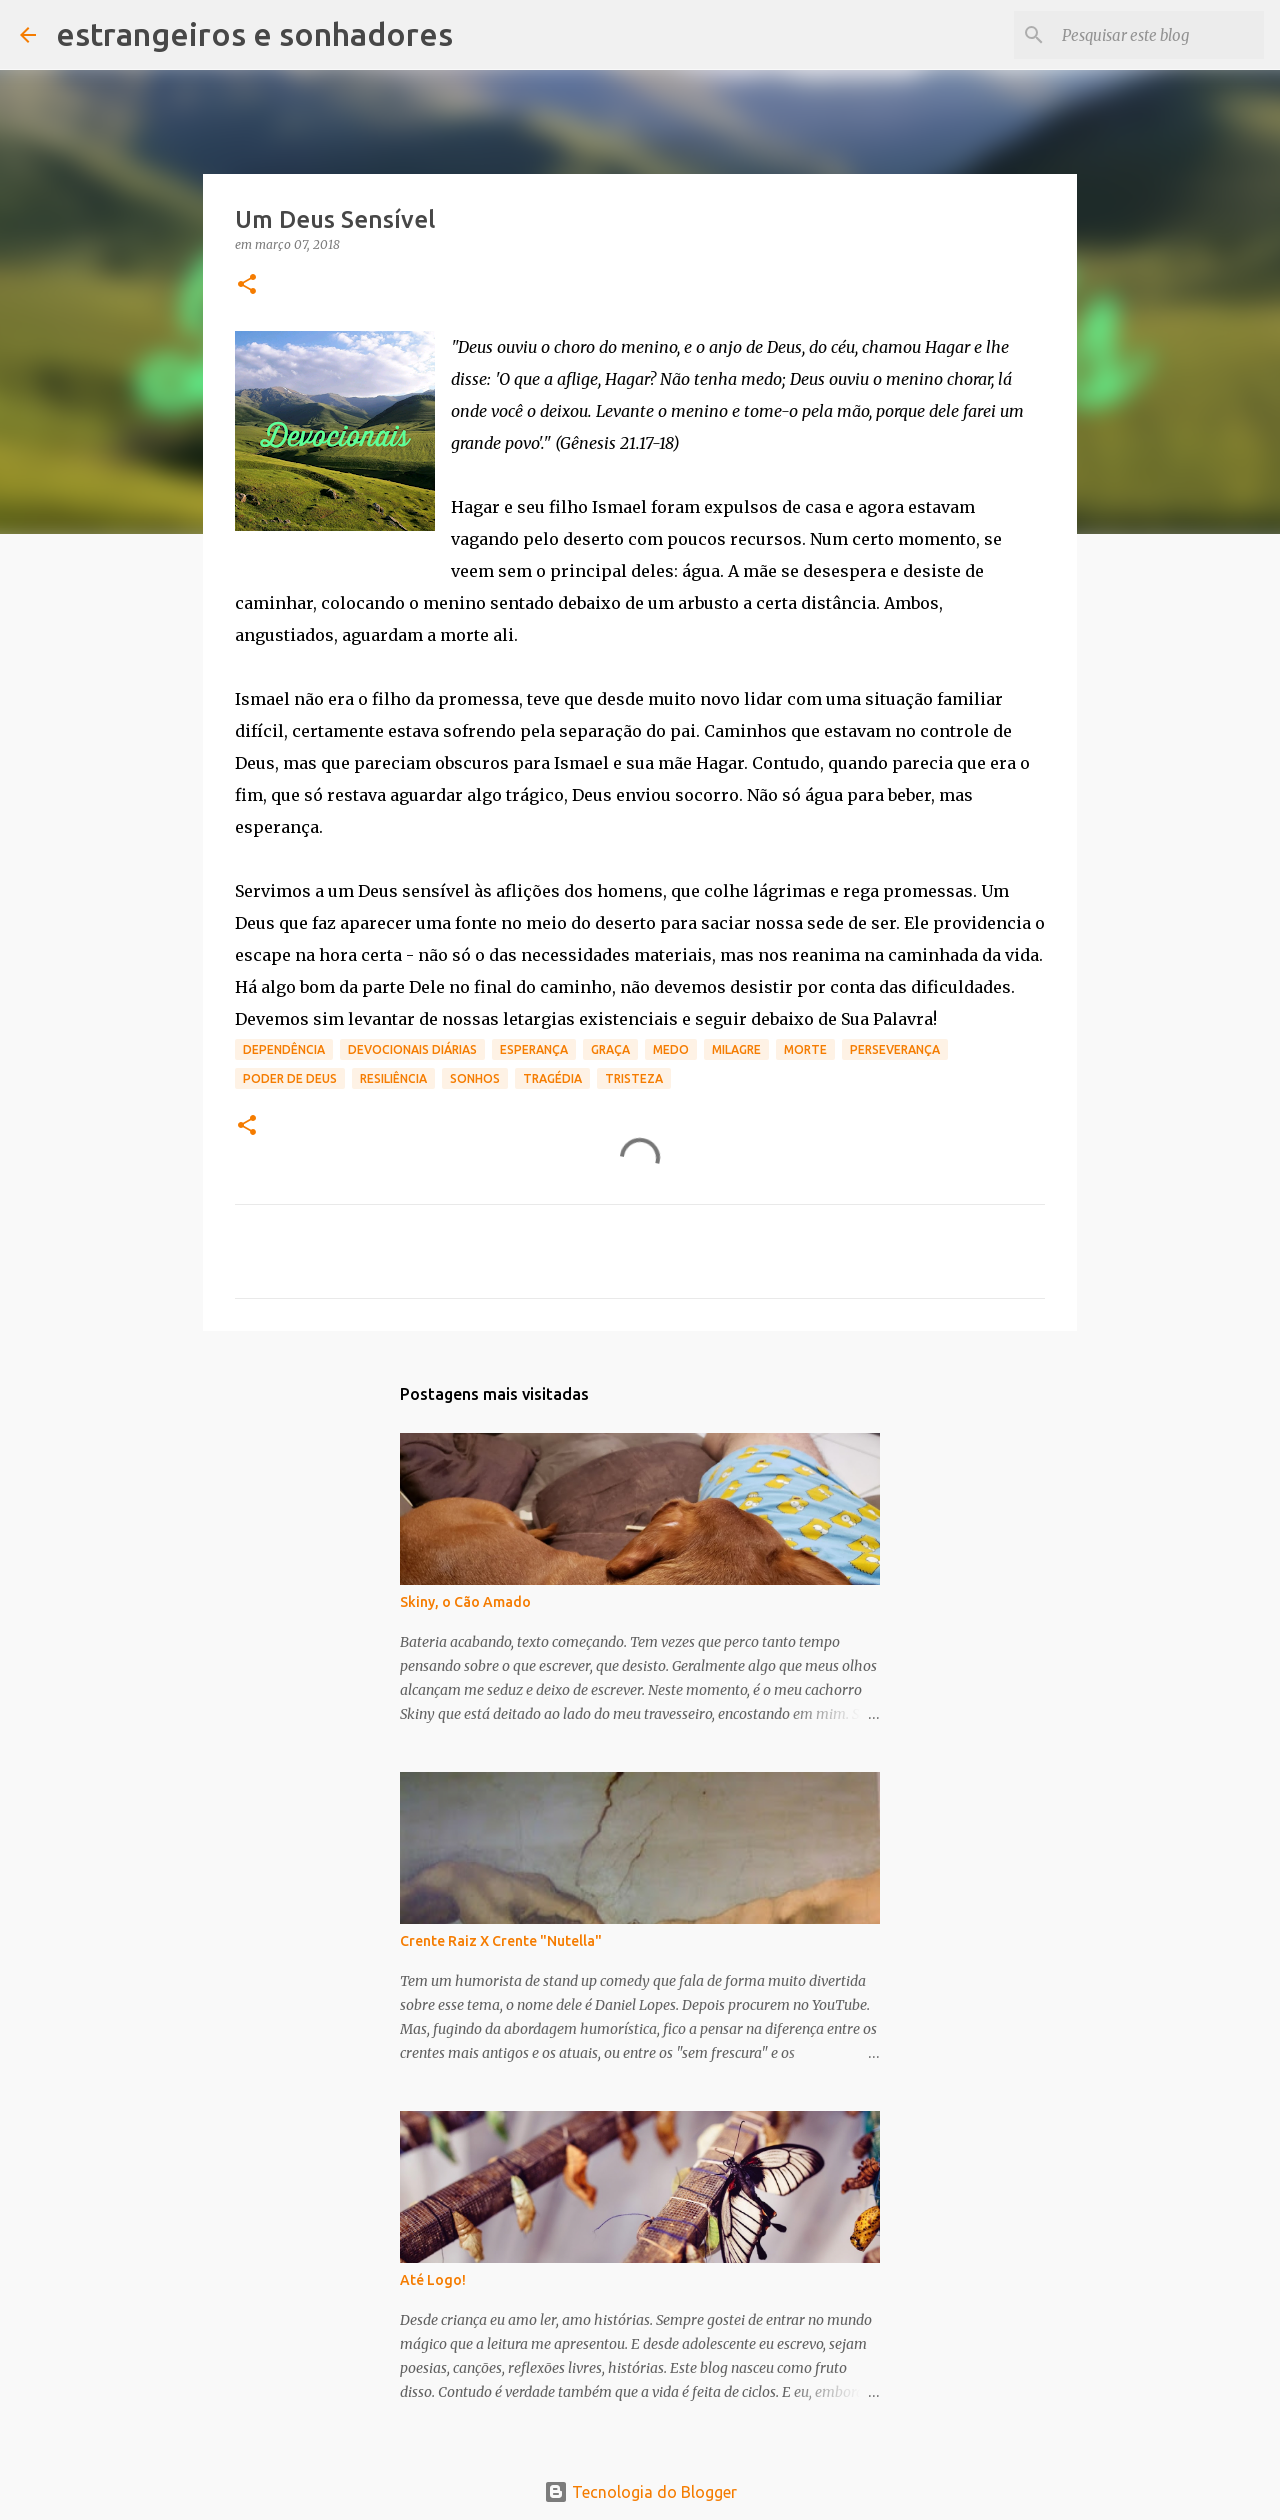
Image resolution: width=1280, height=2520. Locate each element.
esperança (534, 1049)
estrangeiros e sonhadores (254, 34)
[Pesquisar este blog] (1159, 35)
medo (671, 1049)
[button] (247, 285)
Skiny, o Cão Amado (465, 1602)
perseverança (895, 1049)
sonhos (475, 1078)
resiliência (393, 1078)
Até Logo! (433, 2280)
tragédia (552, 1078)
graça (610, 1049)
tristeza (634, 1078)
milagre (736, 1049)
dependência (284, 1049)
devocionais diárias (412, 1049)
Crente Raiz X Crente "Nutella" (501, 1941)
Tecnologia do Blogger (640, 2492)
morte (805, 1049)
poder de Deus (290, 1078)
